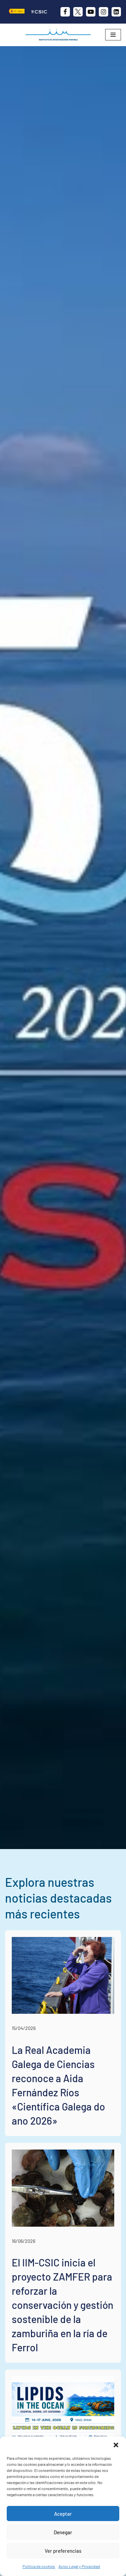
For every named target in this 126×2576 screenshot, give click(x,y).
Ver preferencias (63, 2551)
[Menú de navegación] (113, 34)
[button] (116, 2445)
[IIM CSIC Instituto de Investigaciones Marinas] (60, 34)
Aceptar (63, 2514)
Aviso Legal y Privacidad (79, 2566)
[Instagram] (103, 12)
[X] (78, 12)
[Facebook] (65, 12)
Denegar (63, 2532)
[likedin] (116, 12)
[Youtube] (90, 12)
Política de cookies (39, 2566)
